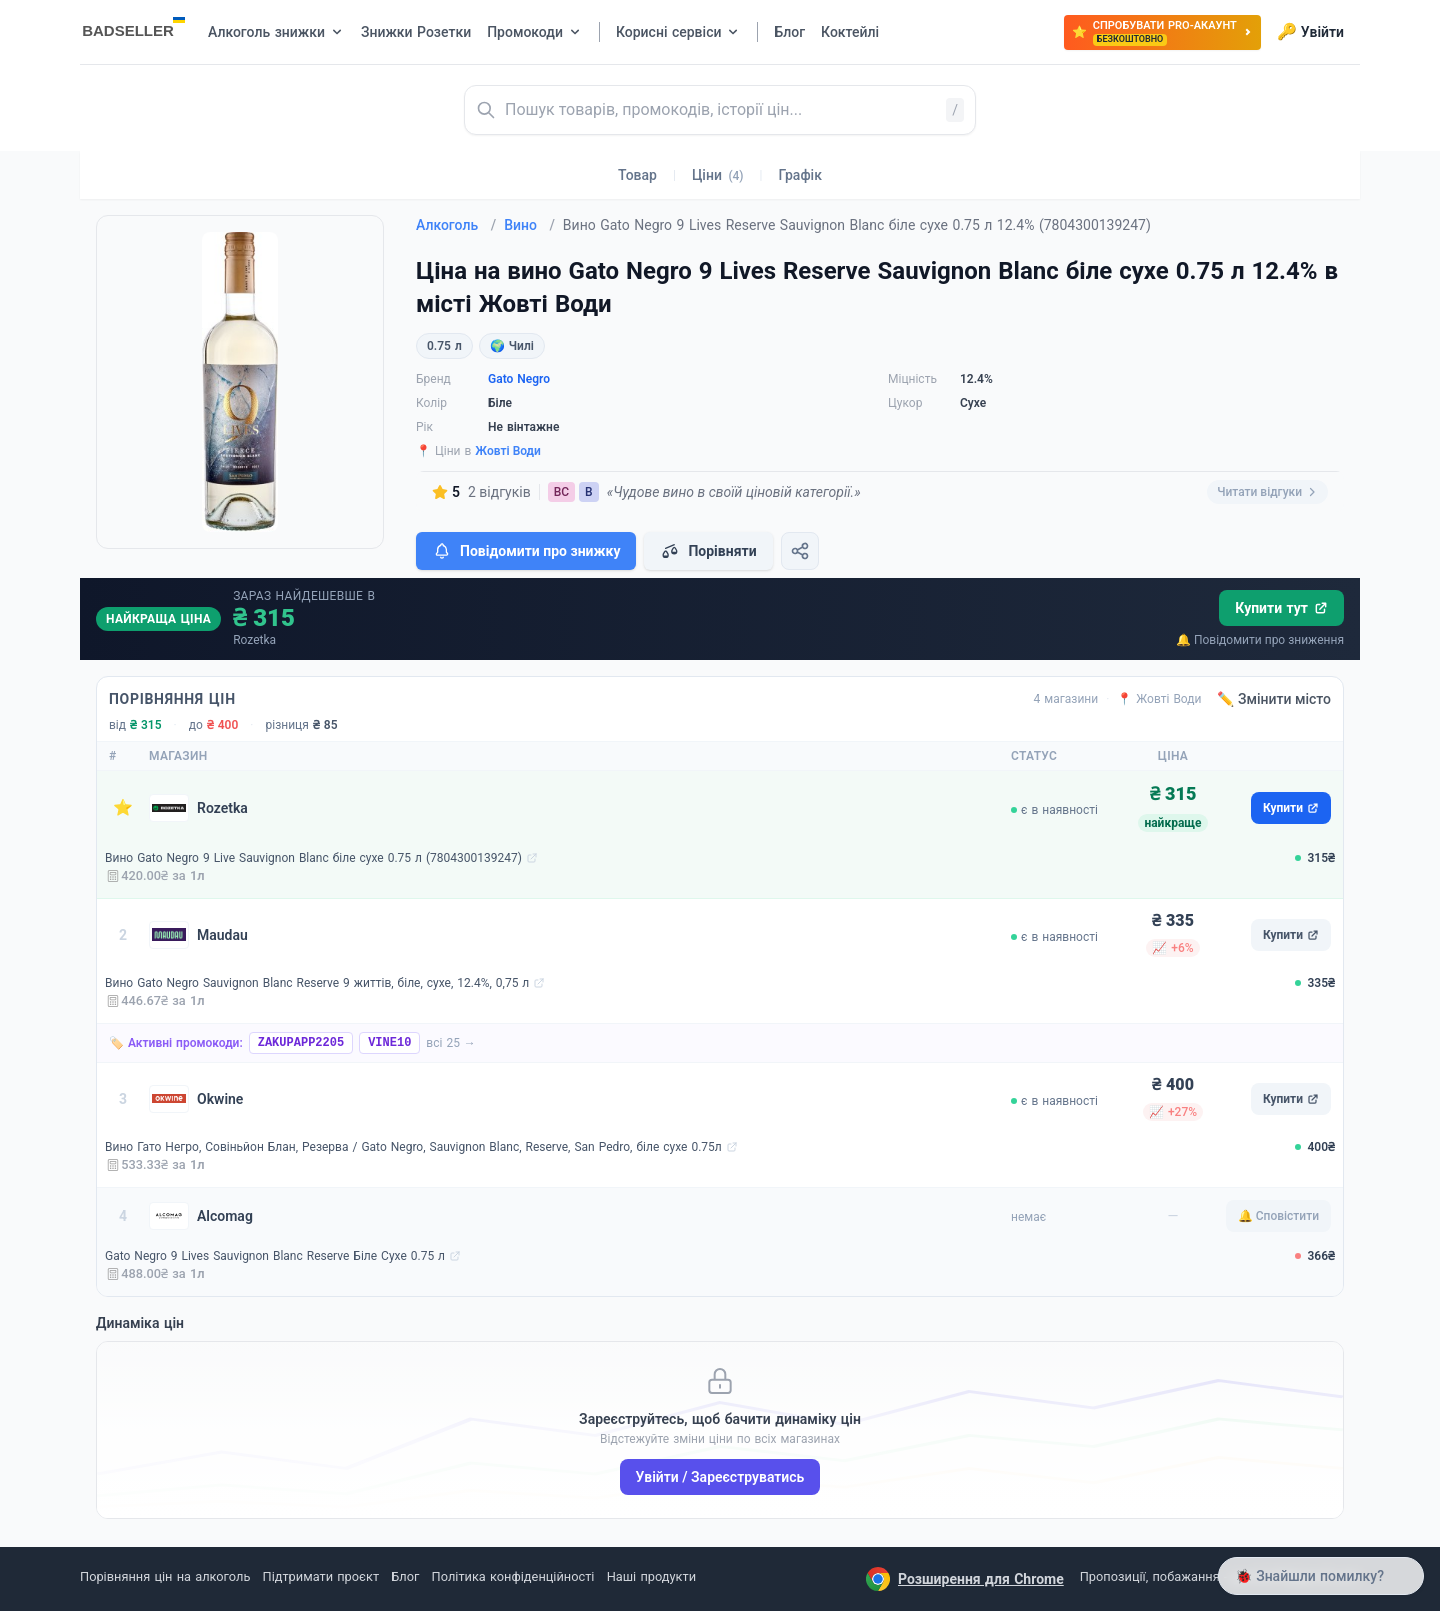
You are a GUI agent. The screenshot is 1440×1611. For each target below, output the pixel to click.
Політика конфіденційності (513, 1576)
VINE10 (389, 1043)
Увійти (1310, 32)
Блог (405, 1576)
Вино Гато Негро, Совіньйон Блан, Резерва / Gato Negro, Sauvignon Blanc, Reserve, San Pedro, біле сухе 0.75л (413, 1147)
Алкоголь (456, 225)
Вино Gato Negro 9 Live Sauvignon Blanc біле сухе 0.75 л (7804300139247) (313, 858)
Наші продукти (651, 1576)
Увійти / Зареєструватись (720, 1477)
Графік (800, 175)
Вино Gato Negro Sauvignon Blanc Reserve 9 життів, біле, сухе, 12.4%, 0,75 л (317, 983)
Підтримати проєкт (321, 1576)
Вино (529, 225)
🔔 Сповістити (1278, 1216)
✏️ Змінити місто (1274, 699)
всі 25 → (451, 1043)
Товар (637, 175)
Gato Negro (519, 379)
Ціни (718, 175)
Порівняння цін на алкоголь (165, 1576)
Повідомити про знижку (526, 551)
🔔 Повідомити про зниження (1260, 640)
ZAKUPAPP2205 (301, 1043)
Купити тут (1281, 608)
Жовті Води (508, 451)
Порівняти (708, 551)
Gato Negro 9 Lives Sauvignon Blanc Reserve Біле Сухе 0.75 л (275, 1256)
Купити (1291, 808)
